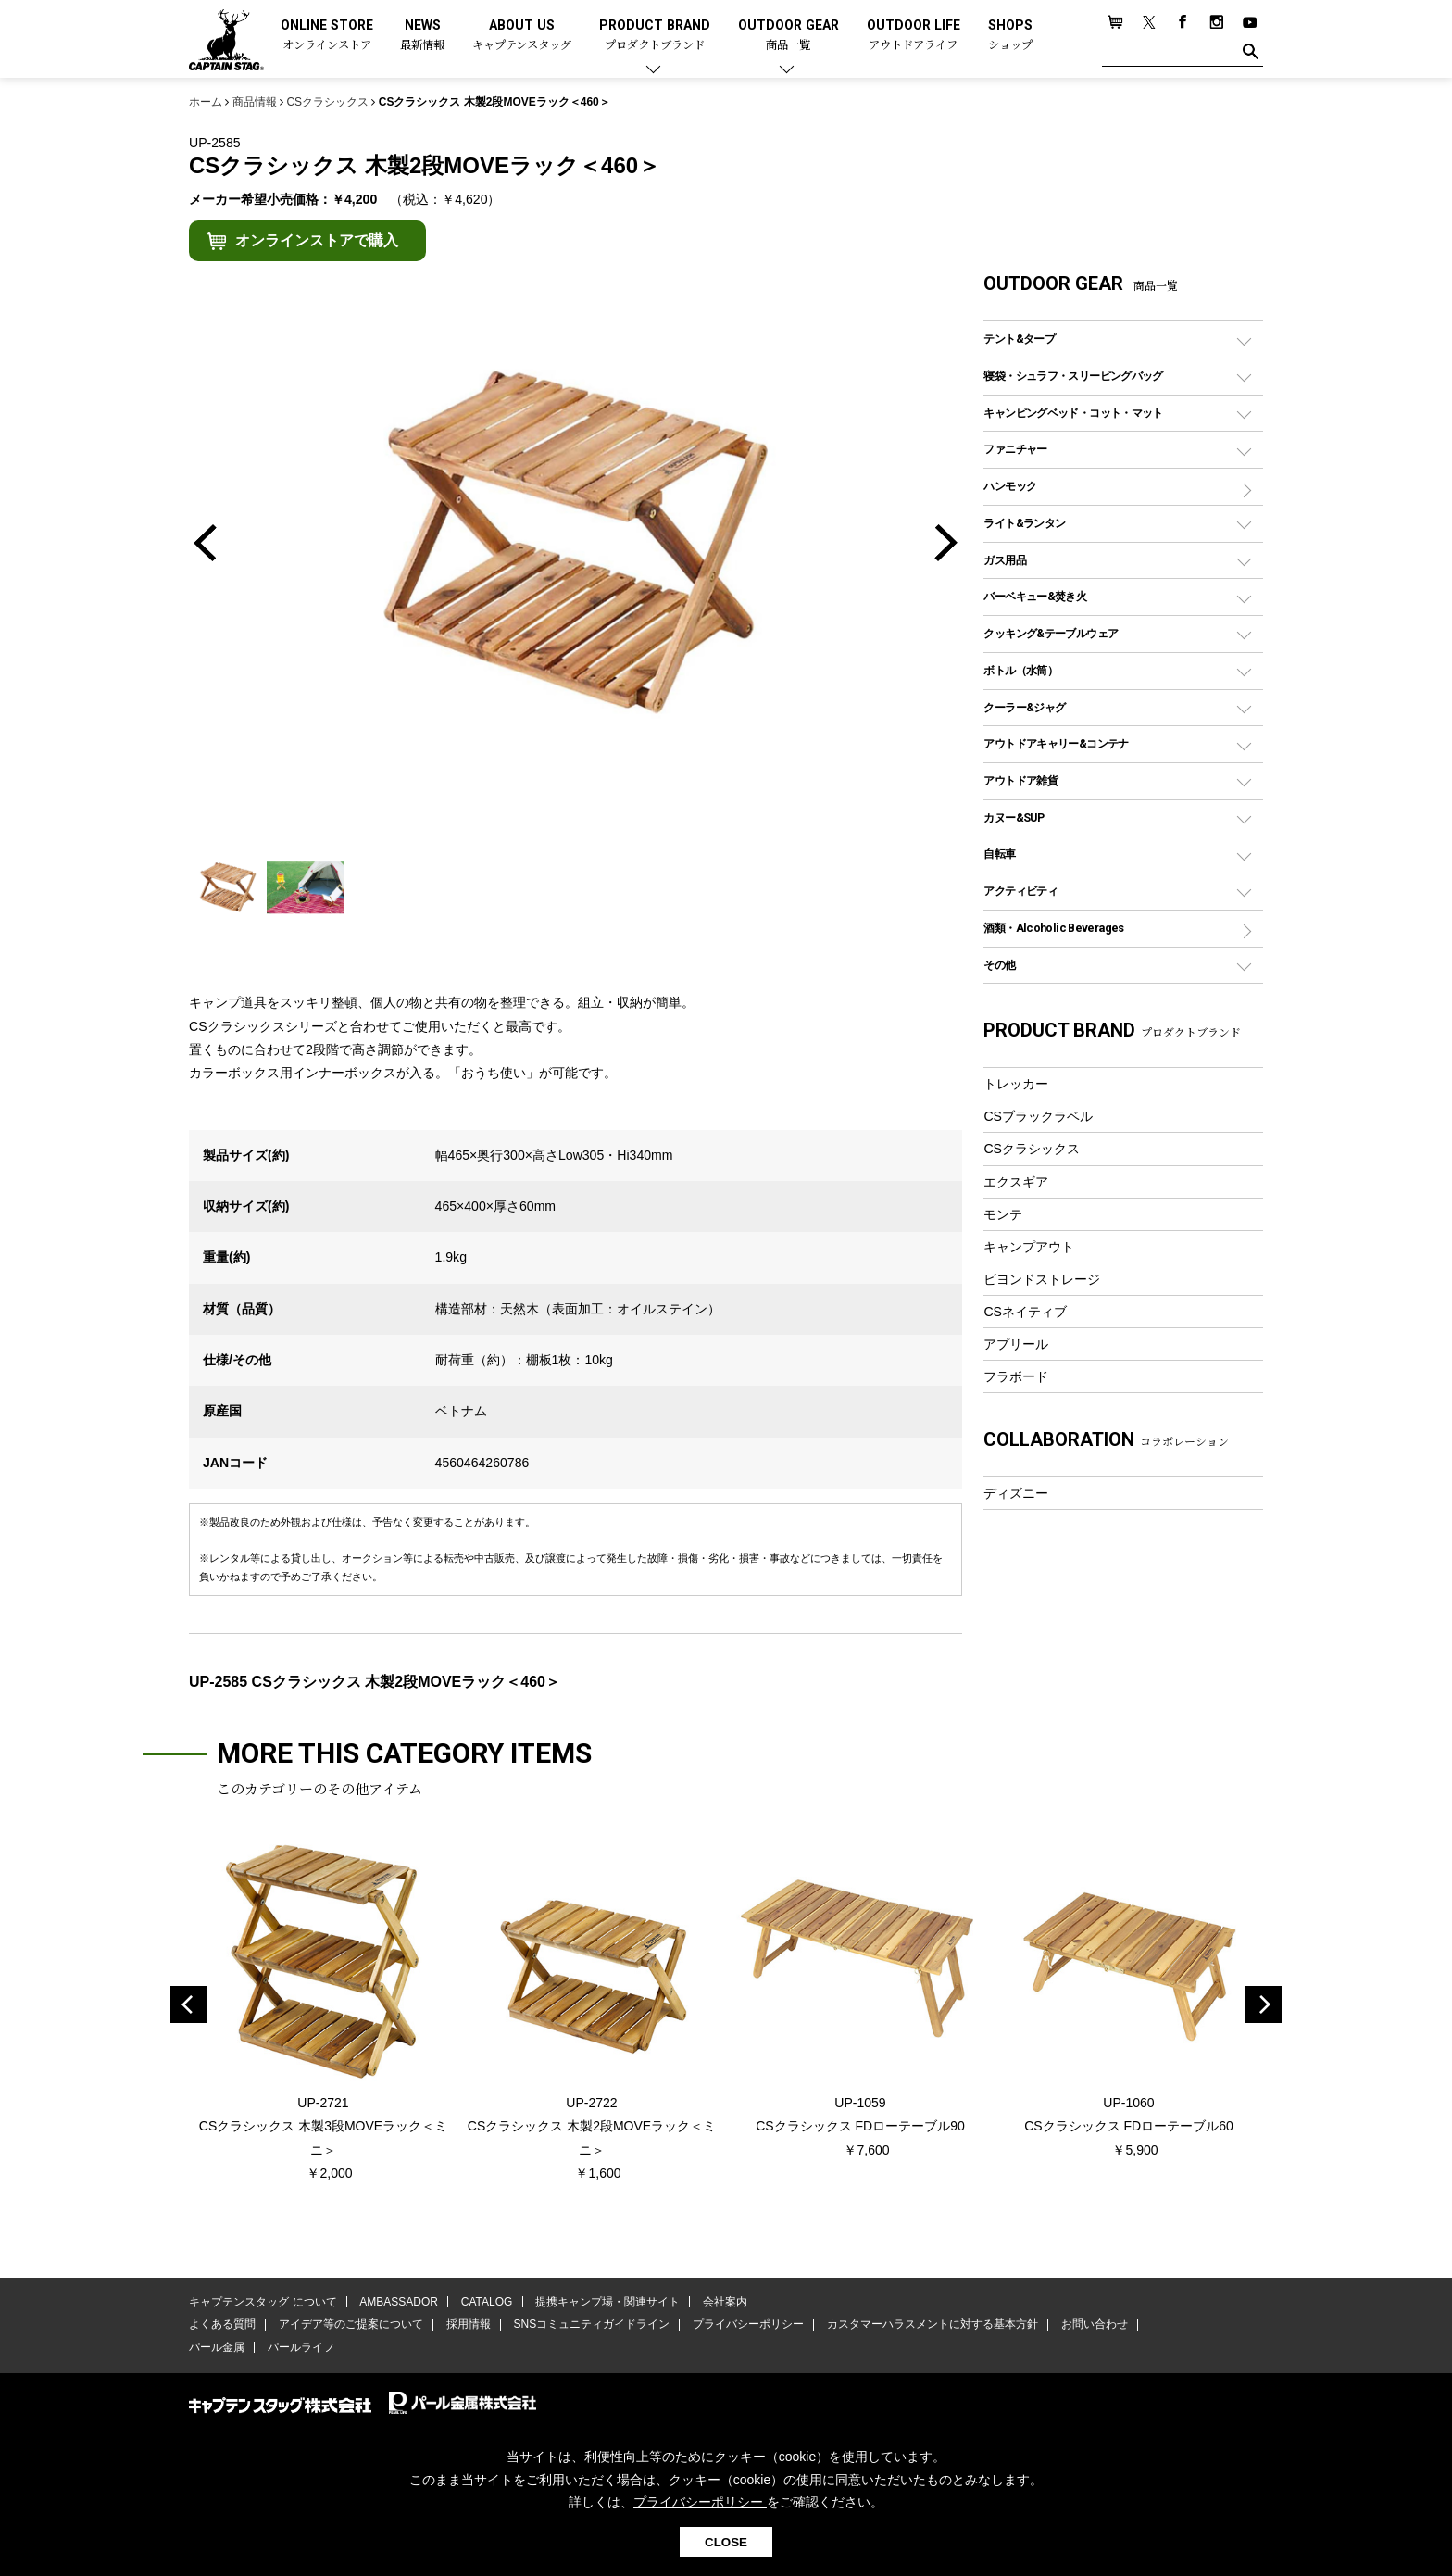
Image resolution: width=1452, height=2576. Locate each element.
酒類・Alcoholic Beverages (1053, 928)
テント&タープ (1019, 339)
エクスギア (1015, 1182)
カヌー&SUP (1013, 817)
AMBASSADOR (398, 2302)
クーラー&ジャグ (1024, 707)
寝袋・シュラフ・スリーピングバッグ (1072, 376)
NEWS (422, 36)
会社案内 (723, 2302)
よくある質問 (222, 2324)
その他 (999, 965)
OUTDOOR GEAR (788, 36)
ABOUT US (521, 36)
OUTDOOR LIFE (913, 36)
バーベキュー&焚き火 (1034, 596)
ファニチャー (1014, 449)
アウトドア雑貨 (1020, 780)
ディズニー (1015, 1493)
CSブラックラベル (1038, 1116)
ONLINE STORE (327, 36)
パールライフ (300, 2347)
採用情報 (467, 2324)
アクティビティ (1020, 891)
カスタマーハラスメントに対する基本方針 (929, 2324)
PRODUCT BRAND (654, 36)
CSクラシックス (1031, 1148)
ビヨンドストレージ (1041, 1279)
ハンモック (1009, 486)
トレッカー (1015, 1083)
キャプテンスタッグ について (262, 2302)
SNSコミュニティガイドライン (590, 2324)
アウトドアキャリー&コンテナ (1055, 743)
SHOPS (1010, 36)
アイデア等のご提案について (350, 2324)
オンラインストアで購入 (316, 240)
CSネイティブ (1025, 1311)
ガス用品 (1004, 560)
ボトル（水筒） (1020, 670)
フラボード (1015, 1376)
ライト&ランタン (1024, 523)
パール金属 (216, 2347)
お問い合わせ (1091, 2324)
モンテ (1002, 1214)
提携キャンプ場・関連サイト (606, 2302)
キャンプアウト (1028, 1246)
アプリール (1015, 1344)
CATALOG (486, 2302)
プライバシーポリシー (746, 2324)
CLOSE (726, 2542)
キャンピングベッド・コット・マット (1072, 413)
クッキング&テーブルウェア (1050, 633)
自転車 (999, 854)
